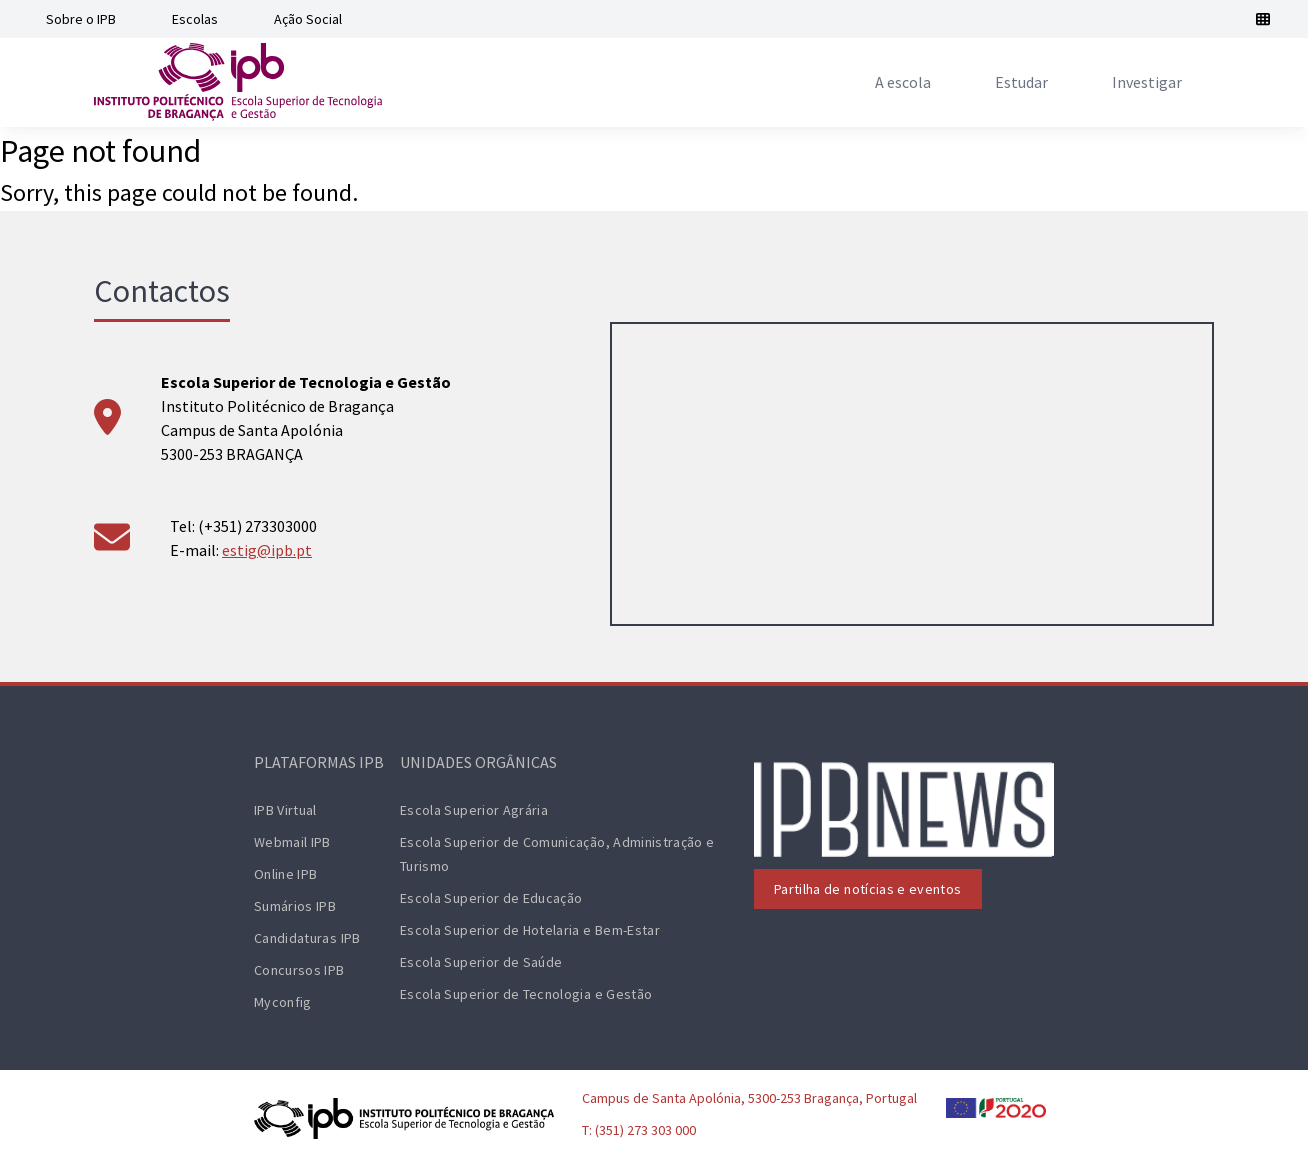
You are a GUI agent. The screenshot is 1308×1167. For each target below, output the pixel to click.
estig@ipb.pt (267, 550)
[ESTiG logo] (238, 82)
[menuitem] (903, 82)
